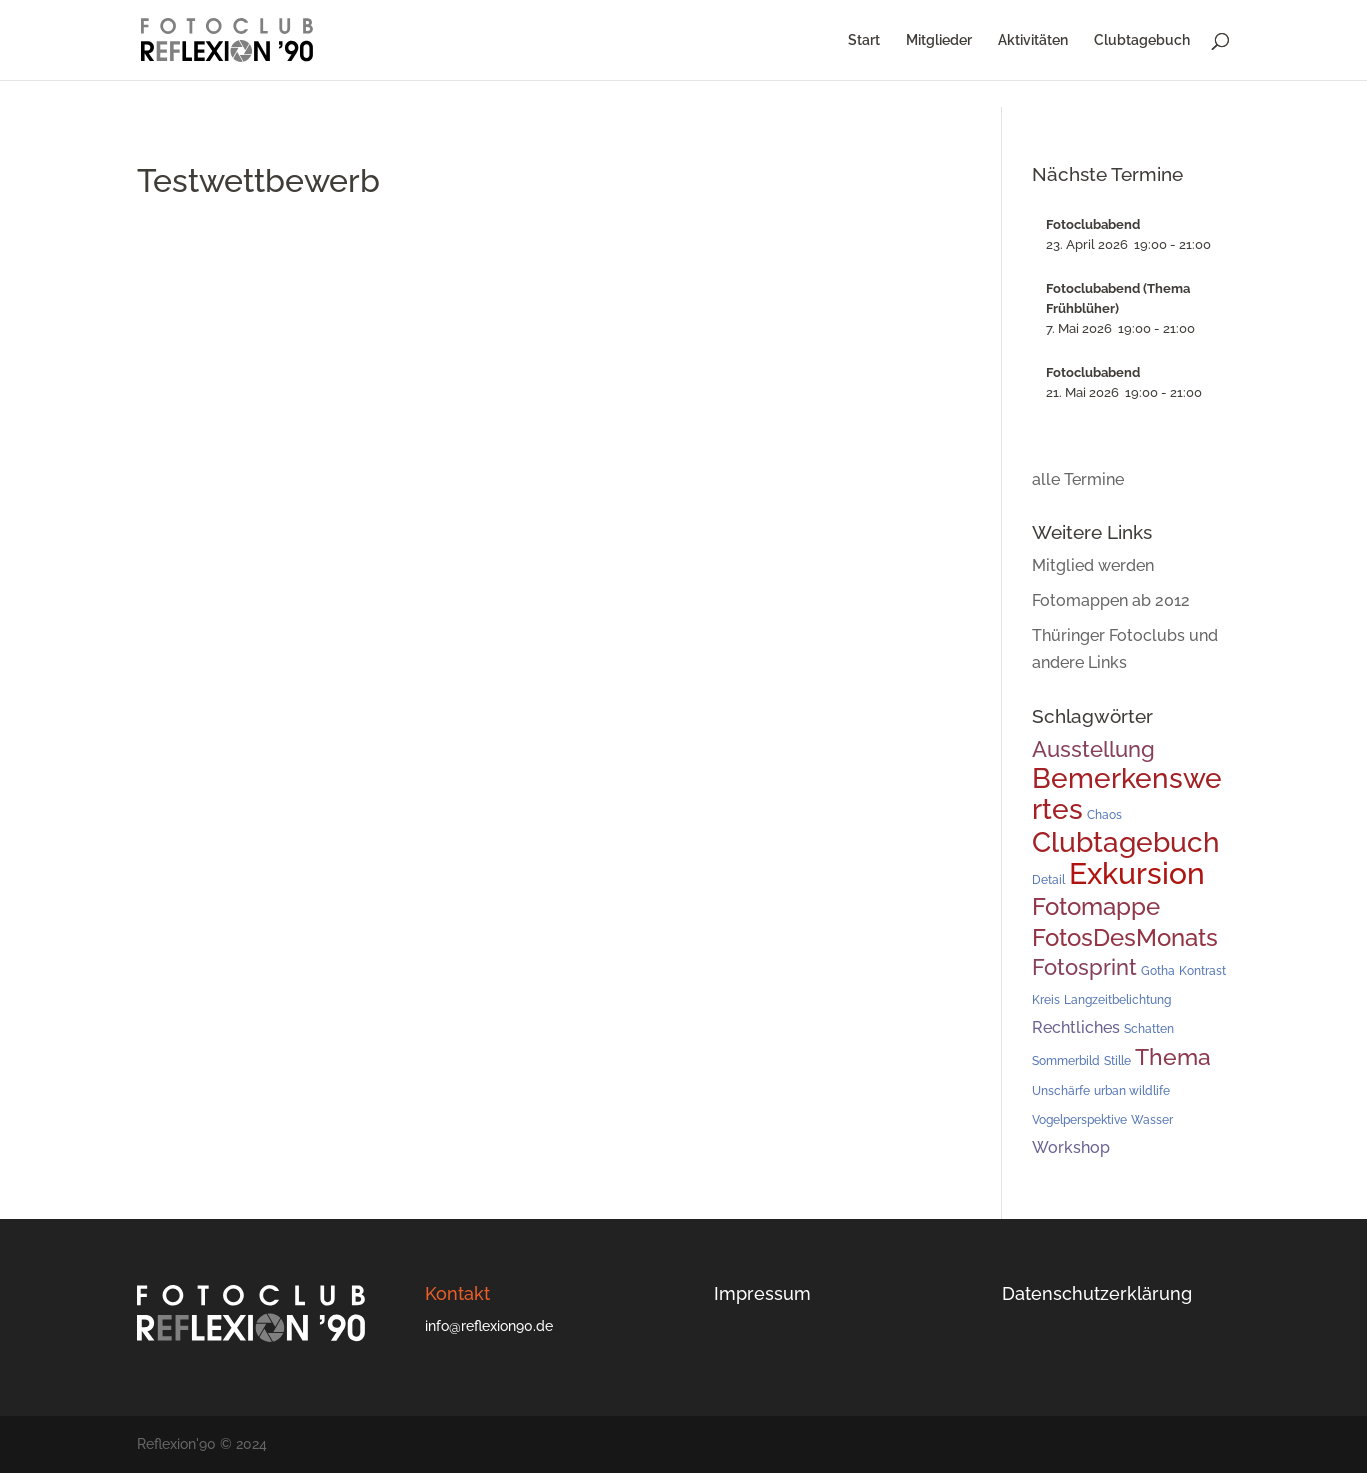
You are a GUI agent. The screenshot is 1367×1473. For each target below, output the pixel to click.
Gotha (1158, 971)
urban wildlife (1132, 1091)
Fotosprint (1084, 967)
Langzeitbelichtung (1117, 1000)
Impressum (762, 1293)
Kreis (1046, 1000)
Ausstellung (1093, 749)
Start (864, 40)
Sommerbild (1066, 1061)
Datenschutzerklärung (1097, 1293)
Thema (1173, 1056)
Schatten (1149, 1029)
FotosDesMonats (1125, 937)
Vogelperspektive (1079, 1120)
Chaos (1104, 815)
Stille (1117, 1061)
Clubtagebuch (1142, 40)
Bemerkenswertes (1127, 794)
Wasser (1152, 1120)
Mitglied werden (1093, 565)
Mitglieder (939, 40)
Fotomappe (1096, 907)
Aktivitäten (1033, 40)
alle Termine (1078, 479)
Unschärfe (1061, 1091)
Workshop (1071, 1147)
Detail (1048, 880)
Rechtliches (1076, 1027)
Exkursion (1137, 873)
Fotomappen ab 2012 (1111, 600)
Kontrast (1202, 971)
